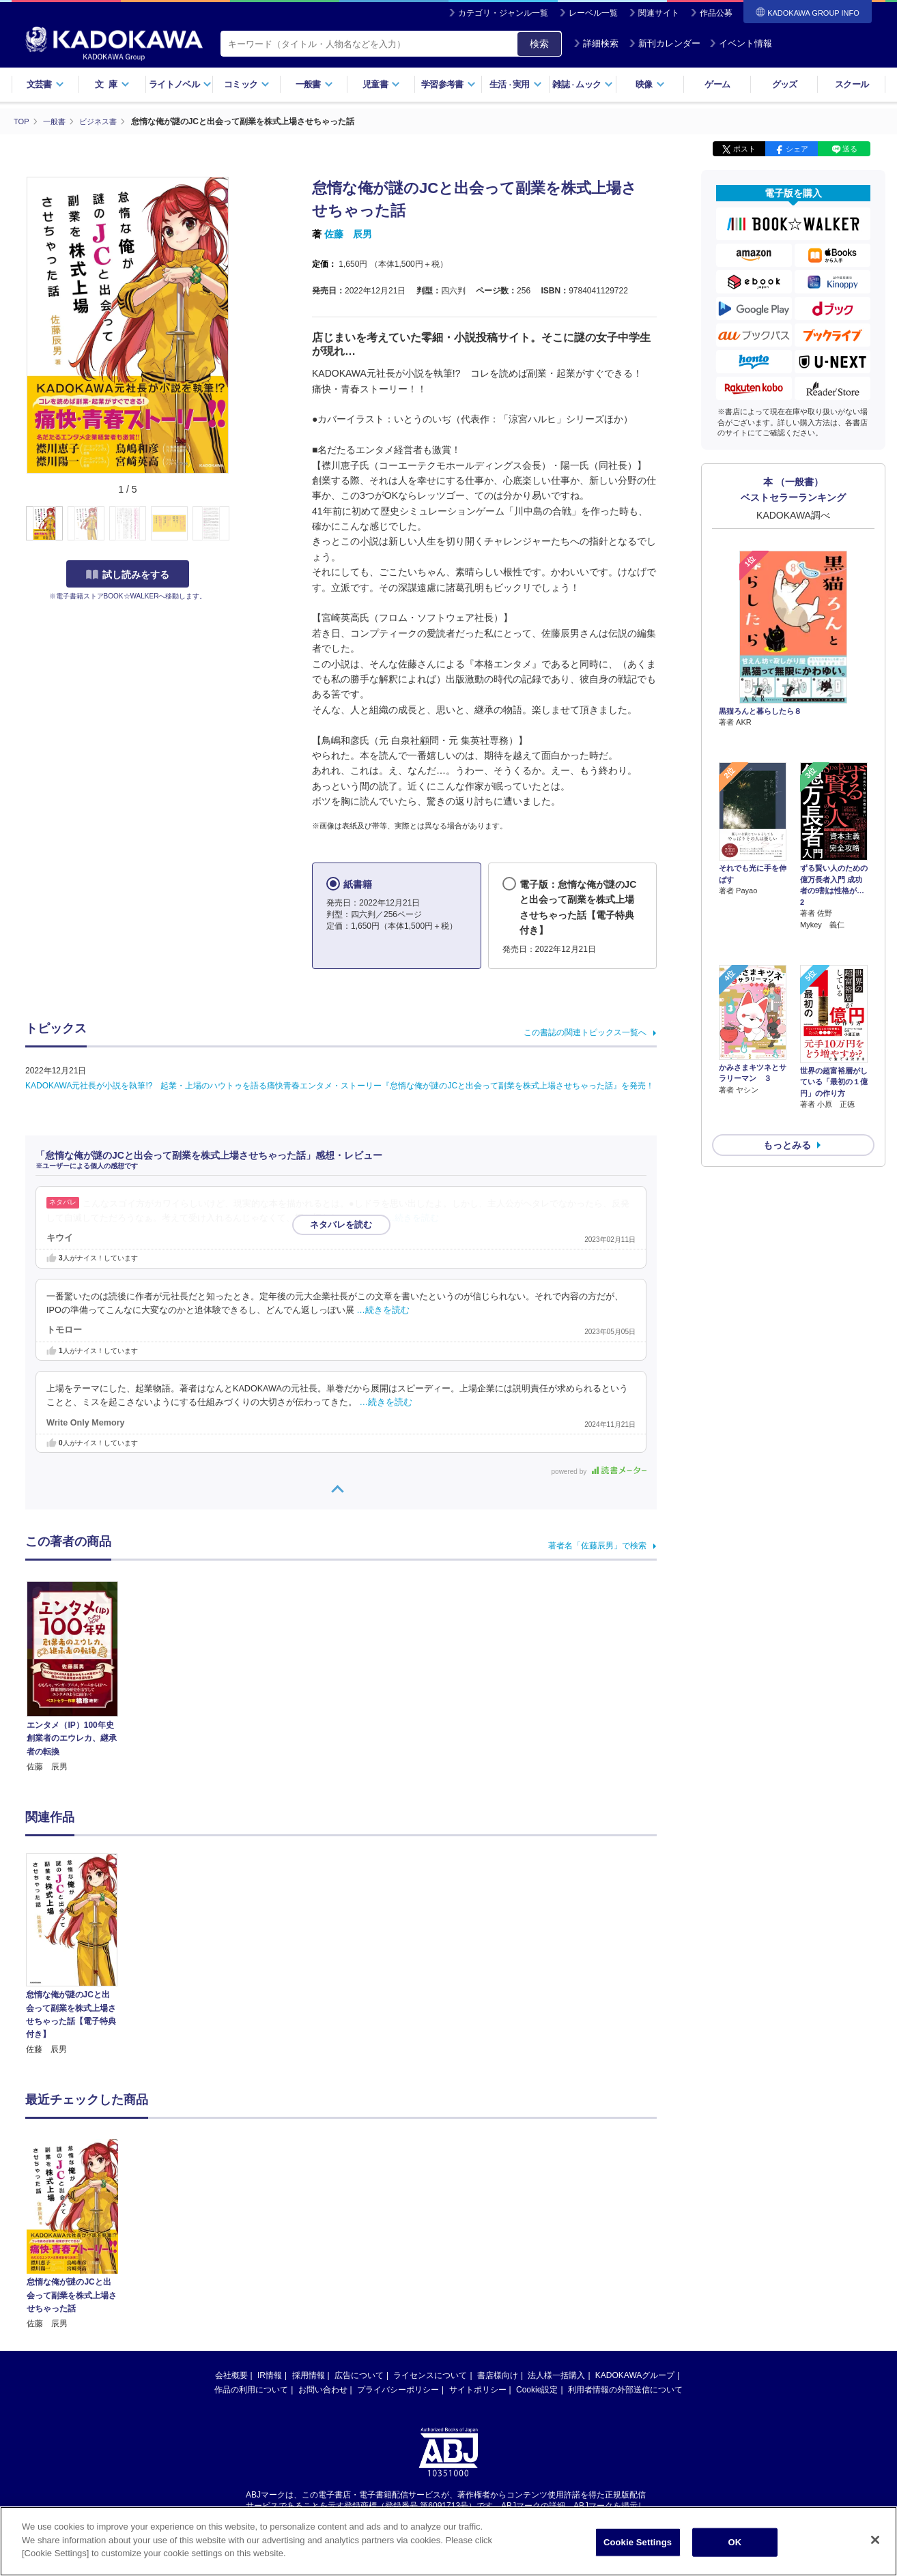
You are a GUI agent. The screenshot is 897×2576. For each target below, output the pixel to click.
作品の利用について (251, 2389)
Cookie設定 (537, 2389)
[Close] (875, 2543)
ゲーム (717, 84)
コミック (247, 84)
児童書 (381, 84)
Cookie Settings (637, 2545)
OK (735, 2545)
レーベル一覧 (593, 13)
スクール (851, 84)
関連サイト (658, 13)
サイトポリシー (478, 2389)
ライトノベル (180, 84)
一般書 (314, 84)
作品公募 (716, 13)
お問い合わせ (322, 2389)
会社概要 (231, 2374)
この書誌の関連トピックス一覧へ (585, 1032)
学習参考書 (448, 84)
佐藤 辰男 (348, 234)
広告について (359, 2374)
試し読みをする (127, 573)
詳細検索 (595, 43)
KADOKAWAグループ (634, 2374)
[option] (79, 1954)
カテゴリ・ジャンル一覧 (503, 13)
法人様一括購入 (556, 2374)
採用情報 (308, 2374)
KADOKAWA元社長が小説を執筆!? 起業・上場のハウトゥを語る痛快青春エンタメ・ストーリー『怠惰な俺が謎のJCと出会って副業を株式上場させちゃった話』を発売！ (339, 1085)
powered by (599, 1471)
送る (849, 149)
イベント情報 (740, 43)
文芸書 (45, 84)
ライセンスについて (430, 2374)
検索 (539, 43)
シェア (797, 149)
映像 (650, 84)
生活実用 (515, 84)
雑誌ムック (582, 84)
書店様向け (497, 2374)
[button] (238, 523)
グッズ (784, 84)
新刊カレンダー (664, 43)
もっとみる (787, 1072)
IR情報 (269, 2374)
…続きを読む (413, 1217)
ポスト (744, 149)
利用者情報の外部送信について (625, 2389)
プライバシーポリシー (398, 2389)
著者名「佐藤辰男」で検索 (597, 1545)
